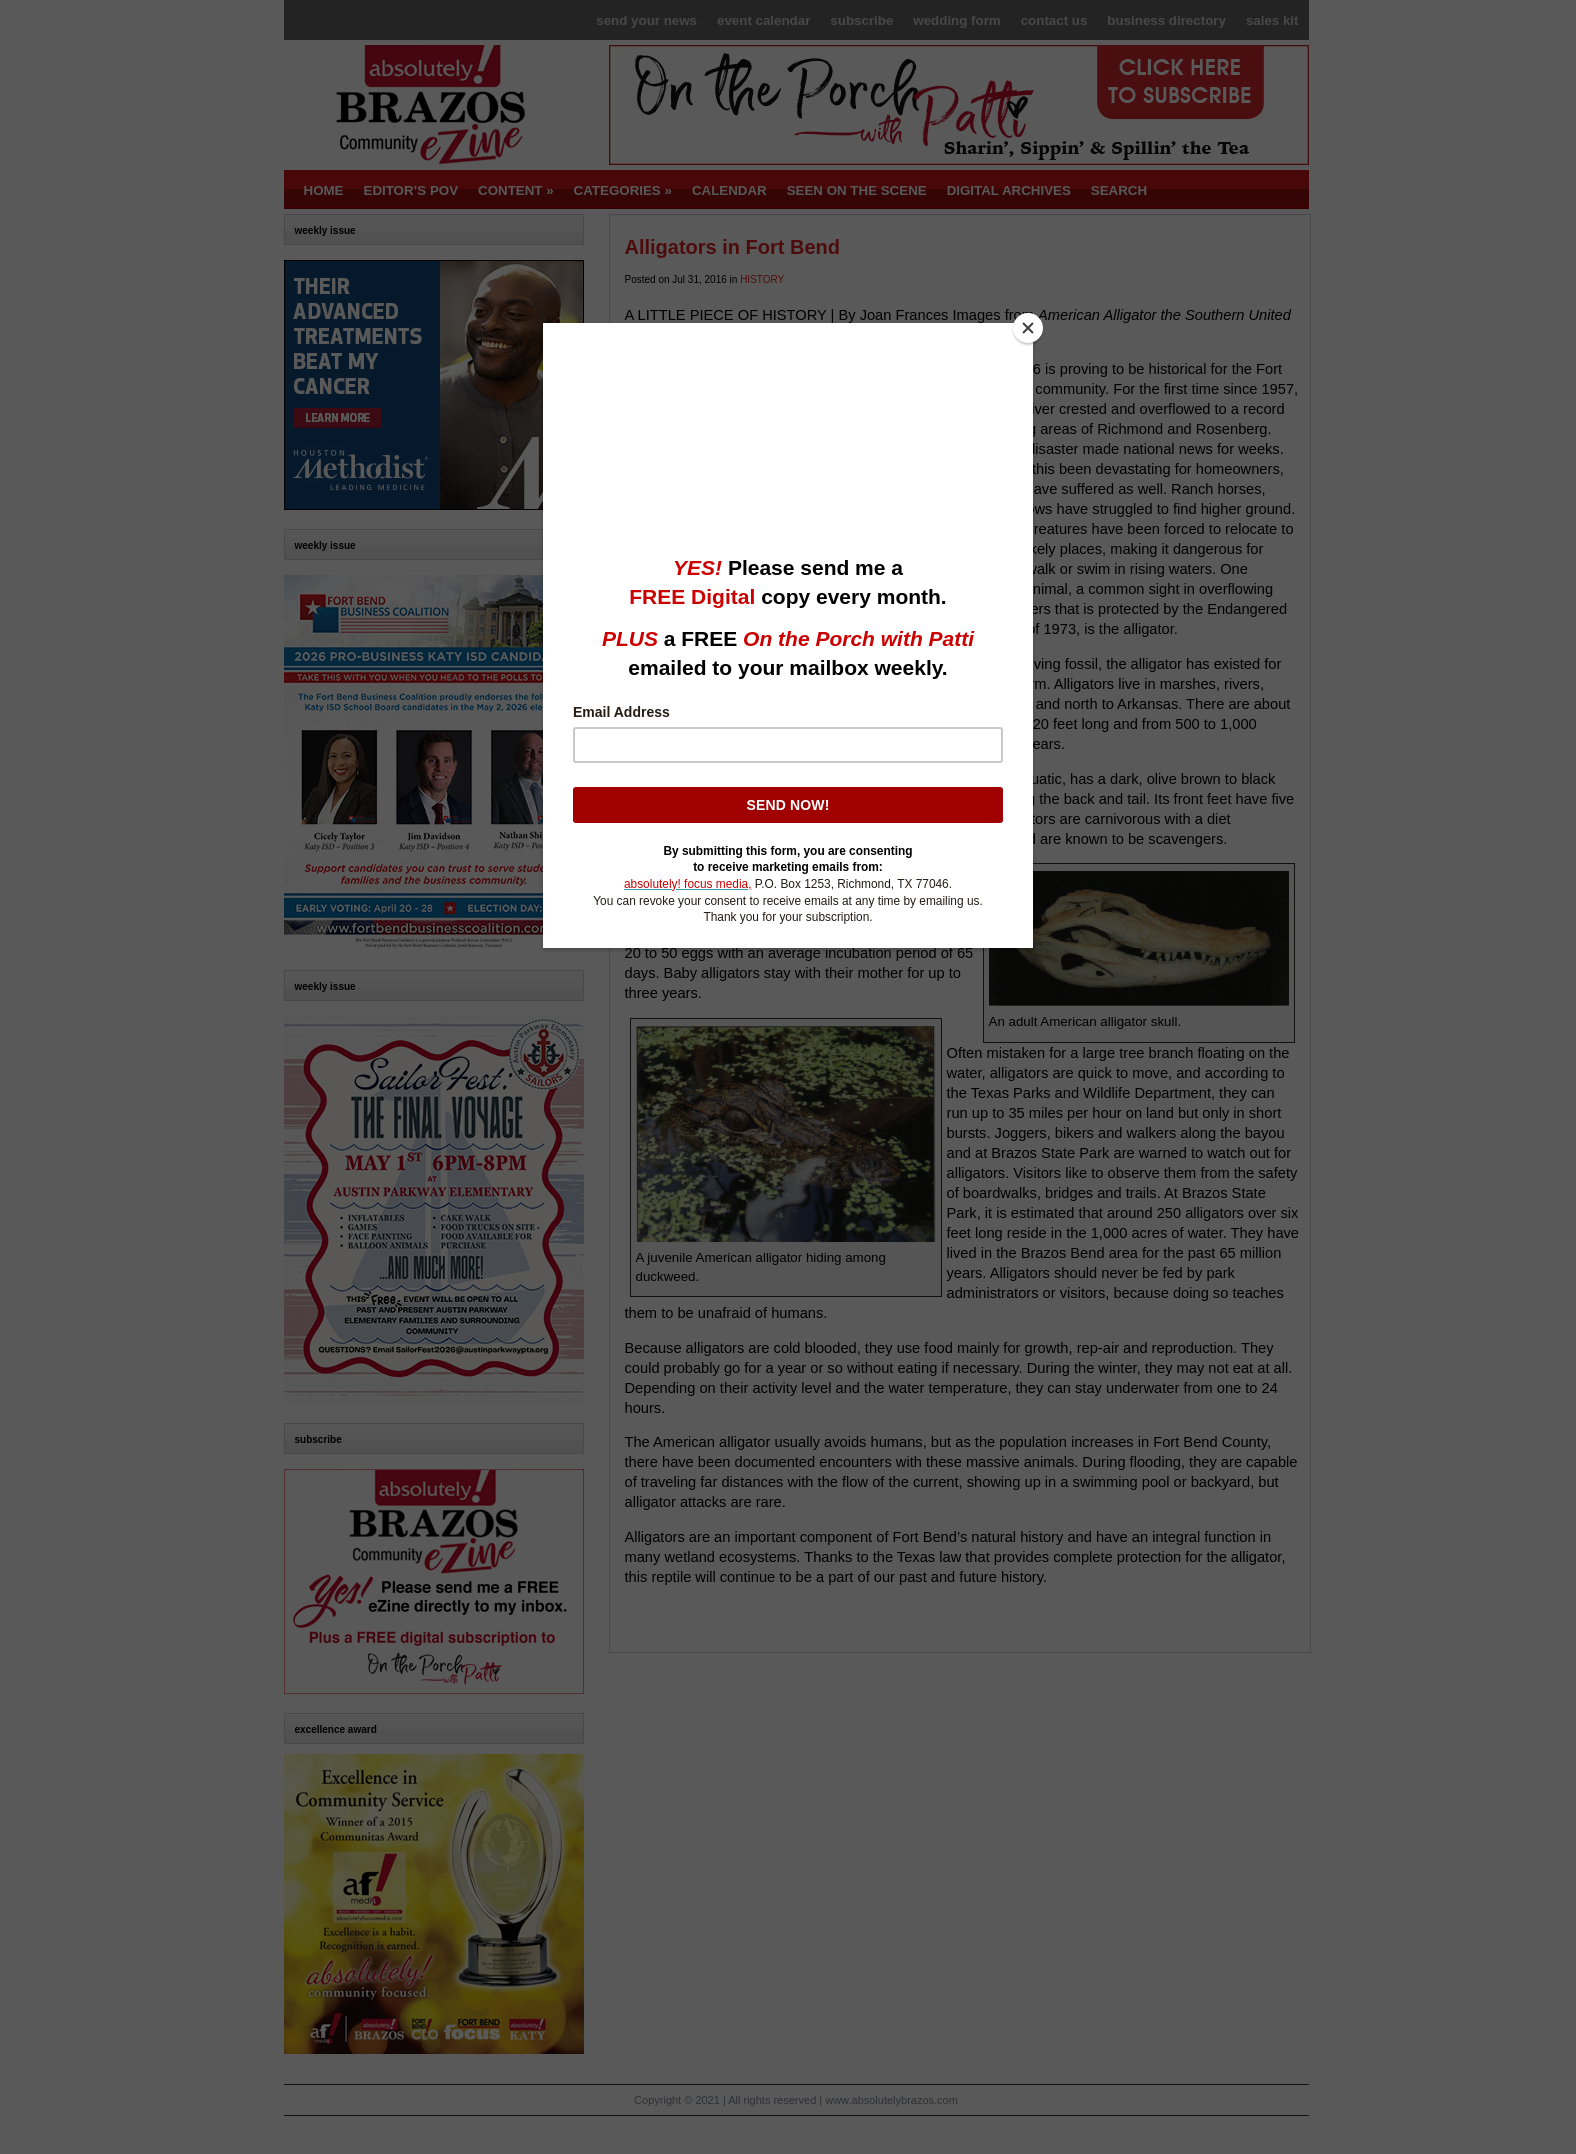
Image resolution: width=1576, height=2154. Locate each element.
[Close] (1028, 328)
